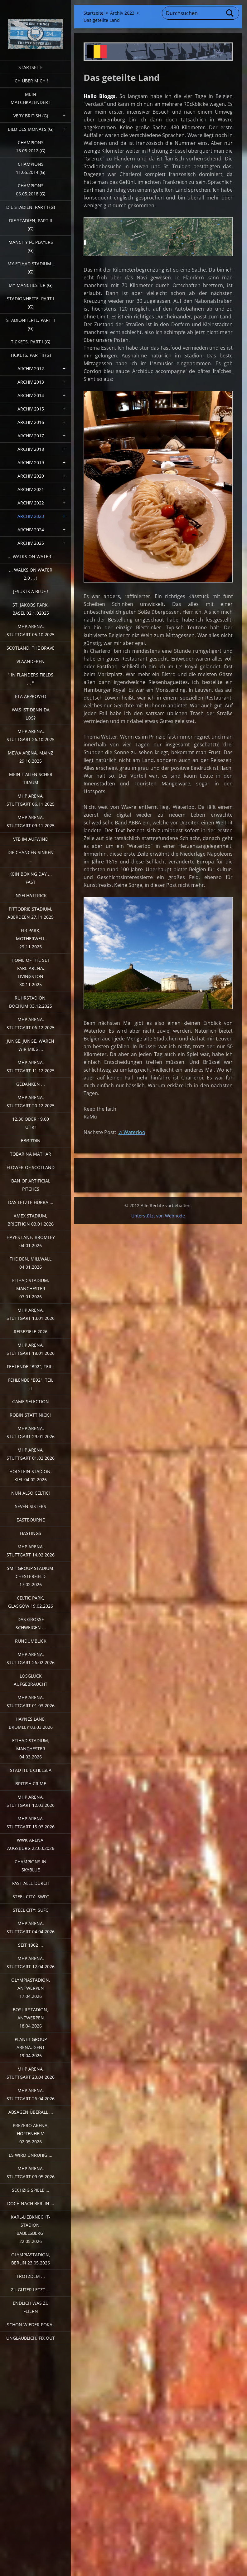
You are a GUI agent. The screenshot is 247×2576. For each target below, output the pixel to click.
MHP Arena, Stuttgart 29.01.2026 (31, 1432)
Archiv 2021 (30, 489)
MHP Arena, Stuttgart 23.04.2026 (31, 2073)
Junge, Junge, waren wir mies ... (30, 1045)
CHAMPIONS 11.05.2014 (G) (30, 168)
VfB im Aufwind (30, 839)
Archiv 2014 (30, 395)
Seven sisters (30, 1506)
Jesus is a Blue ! (30, 591)
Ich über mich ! (30, 81)
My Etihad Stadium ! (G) (30, 268)
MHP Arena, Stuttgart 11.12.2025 (31, 1066)
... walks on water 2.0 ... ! (30, 574)
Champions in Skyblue (30, 1866)
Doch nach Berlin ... (30, 2203)
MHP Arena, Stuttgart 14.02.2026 (31, 1551)
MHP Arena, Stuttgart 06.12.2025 (31, 1023)
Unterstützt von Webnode (158, 1216)
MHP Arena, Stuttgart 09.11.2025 (31, 821)
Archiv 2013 (30, 382)
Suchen (230, 13)
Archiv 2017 (30, 436)
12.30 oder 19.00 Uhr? (30, 1123)
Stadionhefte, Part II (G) (30, 324)
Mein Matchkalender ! (31, 98)
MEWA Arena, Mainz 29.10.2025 (30, 757)
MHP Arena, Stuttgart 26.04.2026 (31, 2094)
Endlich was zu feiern (31, 2307)
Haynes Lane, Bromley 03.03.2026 (31, 1723)
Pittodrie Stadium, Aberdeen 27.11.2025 (30, 913)
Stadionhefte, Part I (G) (30, 303)
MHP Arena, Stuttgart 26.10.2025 (31, 735)
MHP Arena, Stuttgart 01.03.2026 (31, 1701)
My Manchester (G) (30, 285)
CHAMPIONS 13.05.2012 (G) (30, 147)
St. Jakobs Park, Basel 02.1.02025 (30, 609)
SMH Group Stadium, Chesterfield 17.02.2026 (31, 1576)
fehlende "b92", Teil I (31, 1366)
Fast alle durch (30, 1883)
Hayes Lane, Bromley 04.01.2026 (31, 1241)
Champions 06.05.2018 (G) (30, 190)
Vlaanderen (31, 661)
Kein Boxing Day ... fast (30, 878)
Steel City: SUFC (30, 1910)
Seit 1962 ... (30, 1945)
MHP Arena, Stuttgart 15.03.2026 (31, 1823)
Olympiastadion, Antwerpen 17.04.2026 (30, 1988)
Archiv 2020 (30, 476)
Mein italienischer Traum (30, 778)
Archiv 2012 (30, 368)
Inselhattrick (30, 895)
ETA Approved (30, 696)
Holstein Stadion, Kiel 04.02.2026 (30, 1475)
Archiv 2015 (30, 409)
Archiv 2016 (30, 422)
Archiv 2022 (30, 503)
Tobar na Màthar (30, 1154)
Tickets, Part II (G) (30, 355)
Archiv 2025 (30, 543)
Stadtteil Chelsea (30, 1770)
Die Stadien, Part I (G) (30, 207)
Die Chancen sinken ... (30, 856)
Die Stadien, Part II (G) (30, 225)
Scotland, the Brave (31, 648)
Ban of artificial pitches (30, 1185)
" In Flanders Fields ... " (30, 679)
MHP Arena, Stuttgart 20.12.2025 (31, 1101)
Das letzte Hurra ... (30, 1202)
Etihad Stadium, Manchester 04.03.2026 (30, 1749)
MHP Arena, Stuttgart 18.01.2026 (31, 1349)
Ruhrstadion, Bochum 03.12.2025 (30, 1002)
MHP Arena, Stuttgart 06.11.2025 (31, 800)
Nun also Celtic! (30, 1493)
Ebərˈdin (31, 1140)
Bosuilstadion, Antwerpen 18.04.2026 (30, 2018)
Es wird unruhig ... (30, 2155)
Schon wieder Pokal (31, 2325)
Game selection (30, 1401)
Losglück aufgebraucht (30, 1680)
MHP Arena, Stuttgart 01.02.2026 (31, 1454)
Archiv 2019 (30, 462)
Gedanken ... (30, 1084)
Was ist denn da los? (31, 714)
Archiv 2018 (30, 449)
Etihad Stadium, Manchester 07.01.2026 (30, 1288)
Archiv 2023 (30, 516)
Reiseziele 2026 (30, 1332)
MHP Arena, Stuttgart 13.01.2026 (31, 1314)
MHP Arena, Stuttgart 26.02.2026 (31, 1658)
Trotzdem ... (31, 2276)
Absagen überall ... (30, 2112)
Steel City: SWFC (30, 1897)
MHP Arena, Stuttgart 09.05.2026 (31, 2173)
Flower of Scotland (31, 1167)
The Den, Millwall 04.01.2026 (30, 1263)
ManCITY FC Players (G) (30, 246)
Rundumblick (30, 1641)
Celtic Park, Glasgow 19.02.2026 (30, 1602)
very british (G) (30, 116)
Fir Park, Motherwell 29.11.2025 (30, 938)
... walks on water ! (31, 556)
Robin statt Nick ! (30, 1415)
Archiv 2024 (30, 530)
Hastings (30, 1533)
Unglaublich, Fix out (30, 2338)
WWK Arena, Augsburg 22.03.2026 (30, 1844)
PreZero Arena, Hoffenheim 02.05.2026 (31, 2133)
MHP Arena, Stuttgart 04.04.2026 (31, 1927)
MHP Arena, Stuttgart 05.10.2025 (31, 630)
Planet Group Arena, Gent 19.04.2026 (31, 2047)
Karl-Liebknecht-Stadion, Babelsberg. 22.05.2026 (31, 2229)
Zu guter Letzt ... (30, 2290)
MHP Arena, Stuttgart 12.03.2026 (31, 1801)
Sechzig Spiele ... (30, 2190)
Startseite (30, 67)
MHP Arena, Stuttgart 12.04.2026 (31, 1962)
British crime (30, 1784)
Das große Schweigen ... (31, 1623)
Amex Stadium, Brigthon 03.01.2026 (30, 1220)
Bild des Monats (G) (30, 129)
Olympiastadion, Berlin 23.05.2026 (30, 2259)
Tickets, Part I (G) (30, 342)
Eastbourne (31, 1520)
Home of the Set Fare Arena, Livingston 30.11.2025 (31, 972)
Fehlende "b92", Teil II (30, 1384)
